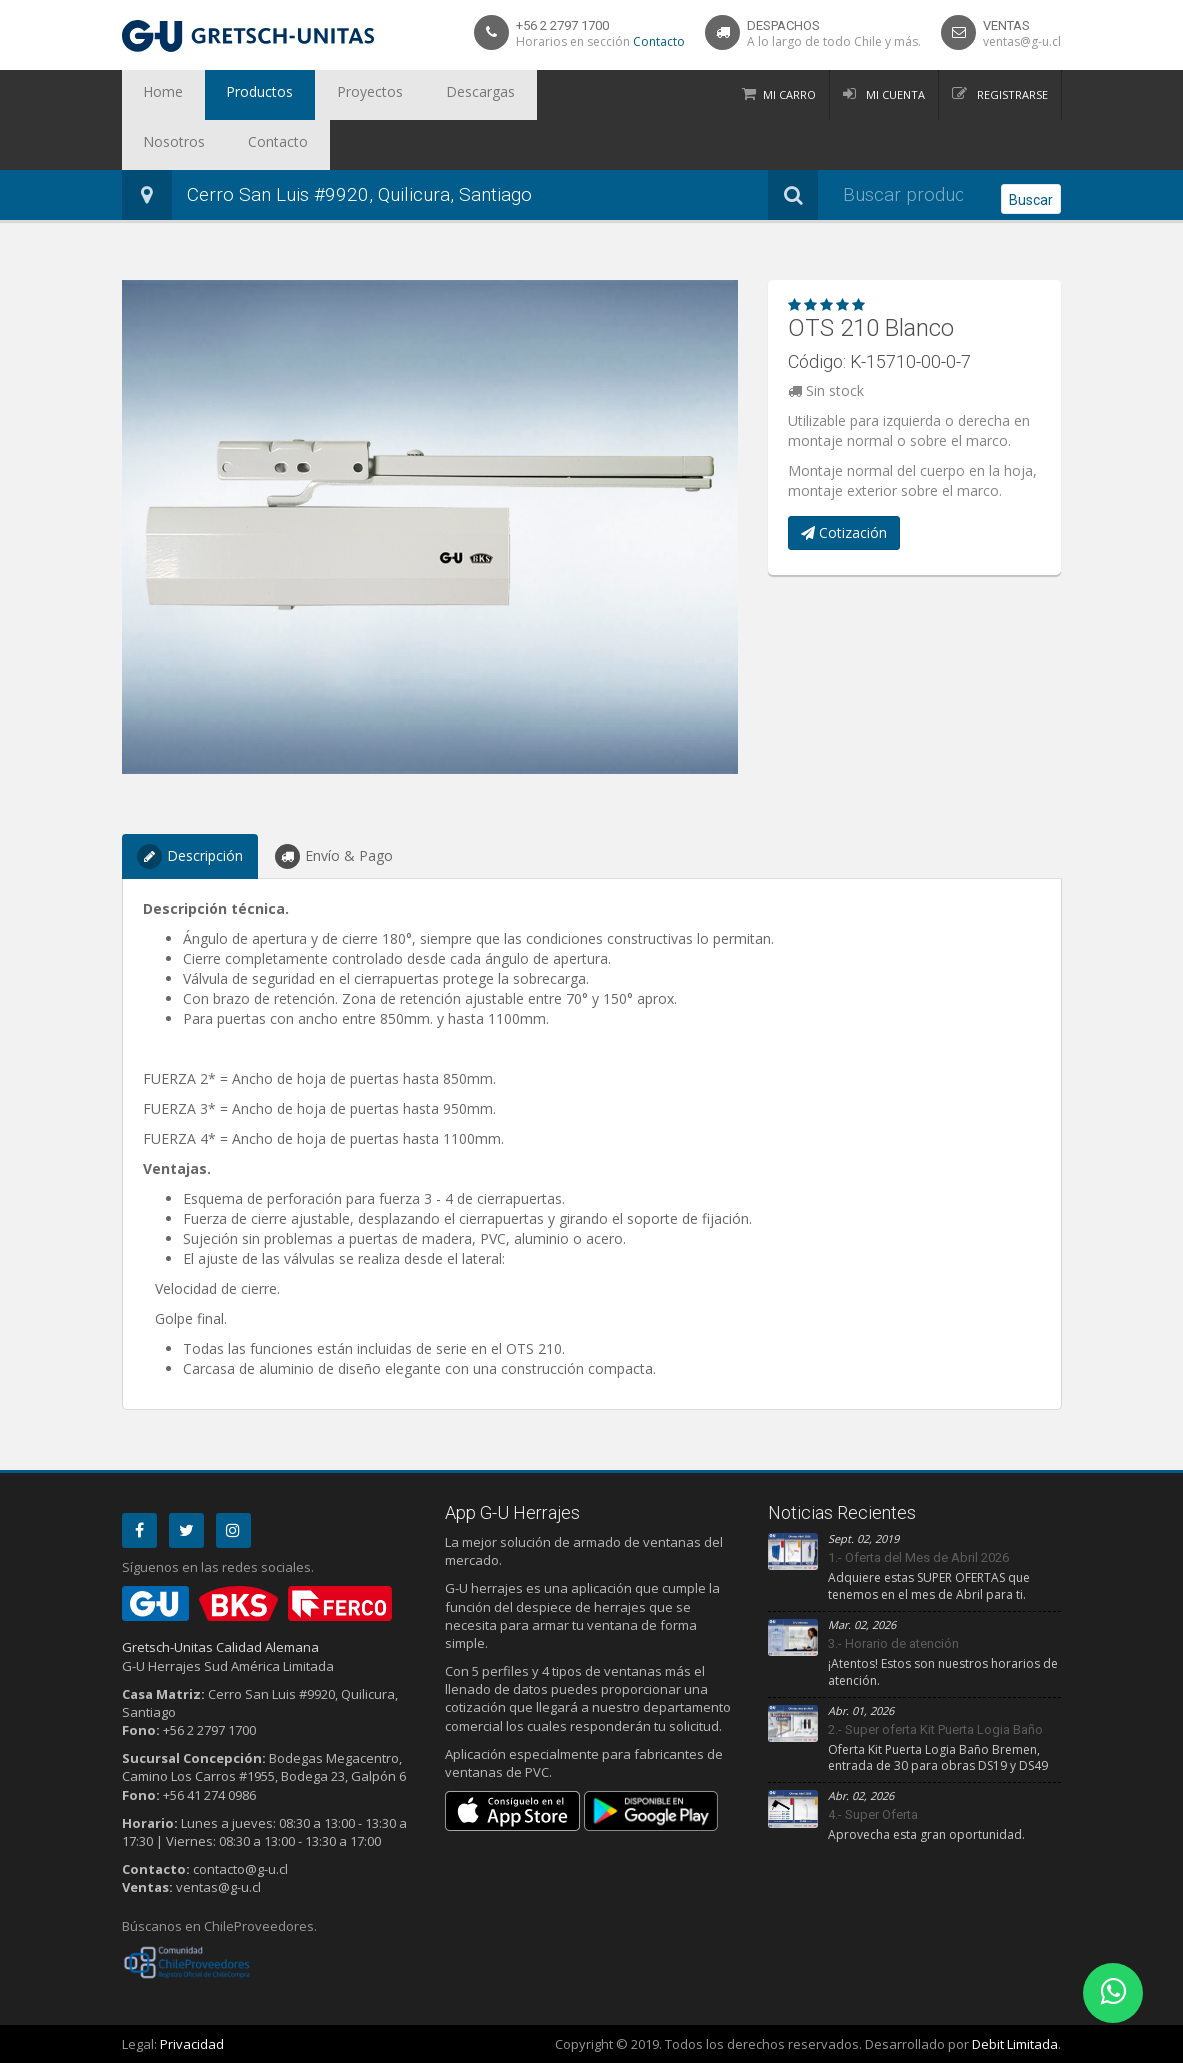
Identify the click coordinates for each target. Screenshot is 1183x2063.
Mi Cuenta (894, 94)
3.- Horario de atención (893, 1643)
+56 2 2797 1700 (562, 25)
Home (155, 95)
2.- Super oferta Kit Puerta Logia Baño (935, 1729)
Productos (234, 95)
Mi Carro (789, 94)
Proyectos (325, 95)
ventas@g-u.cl (1022, 41)
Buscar (1031, 196)
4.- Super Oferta (873, 1814)
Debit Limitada (1015, 2044)
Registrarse (1011, 94)
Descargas (418, 95)
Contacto (659, 41)
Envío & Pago (334, 856)
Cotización (844, 532)
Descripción (190, 856)
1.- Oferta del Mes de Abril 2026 (918, 1557)
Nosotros (509, 95)
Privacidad (192, 2044)
